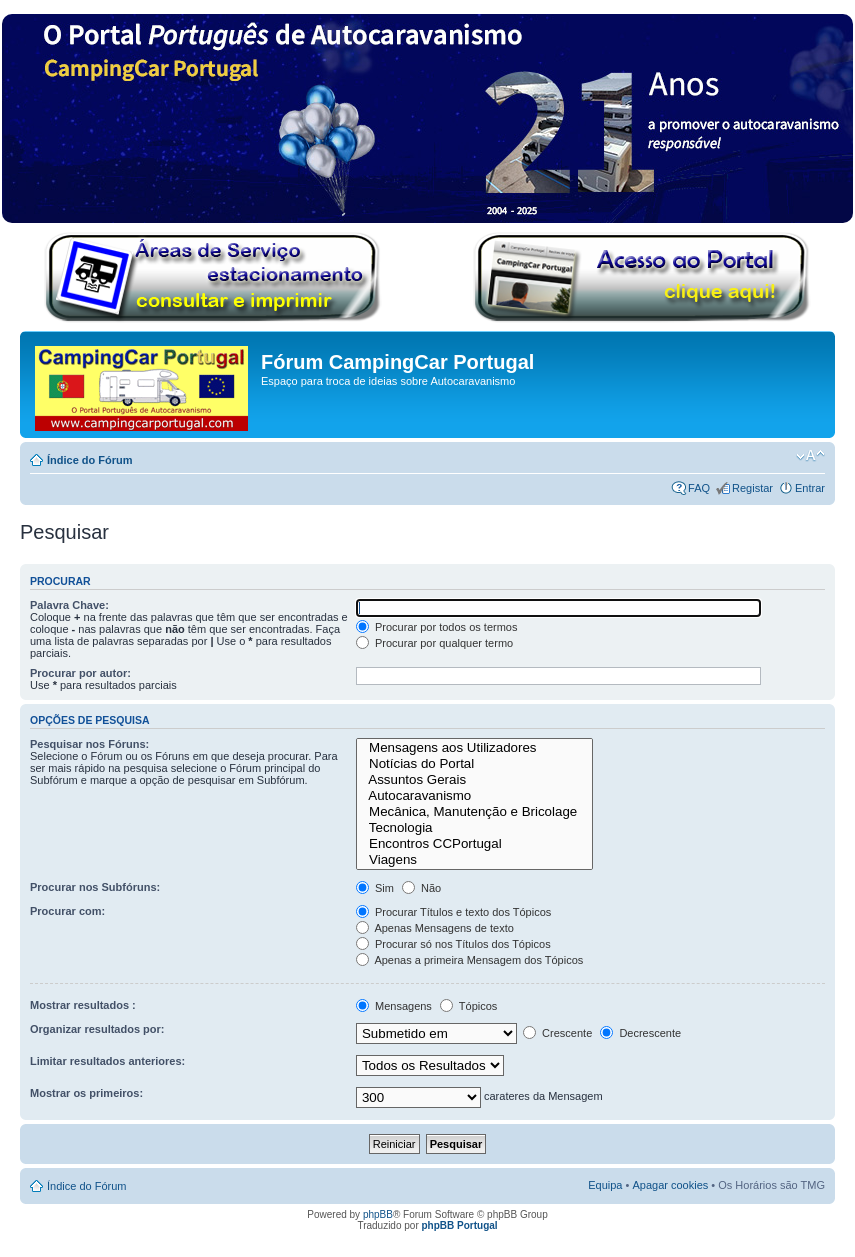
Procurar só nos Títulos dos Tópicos (453, 944)
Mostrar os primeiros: (86, 1093)
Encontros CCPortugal (474, 844)
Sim (375, 888)
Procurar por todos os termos (437, 627)
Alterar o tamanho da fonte (810, 456)
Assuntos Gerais (474, 780)
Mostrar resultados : (83, 1005)
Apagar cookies (670, 1185)
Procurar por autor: (80, 673)
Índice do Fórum (90, 460)
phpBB (378, 1214)
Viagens (474, 860)
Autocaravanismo (474, 796)
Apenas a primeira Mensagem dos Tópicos (469, 960)
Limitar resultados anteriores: (107, 1061)
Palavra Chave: (69, 605)
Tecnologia (474, 828)
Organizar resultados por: (97, 1029)
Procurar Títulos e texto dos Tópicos (453, 912)
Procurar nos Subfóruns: (95, 887)
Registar (752, 488)
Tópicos (468, 1006)
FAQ (699, 488)
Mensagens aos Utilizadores (474, 748)
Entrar (810, 488)
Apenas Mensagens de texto (435, 928)
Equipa (605, 1185)
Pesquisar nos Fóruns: (89, 744)
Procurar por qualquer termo (434, 643)
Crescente (557, 1033)
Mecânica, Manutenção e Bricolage (474, 812)
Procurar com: (67, 911)
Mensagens (394, 1006)
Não (421, 888)
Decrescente (640, 1033)
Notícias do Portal (474, 764)
